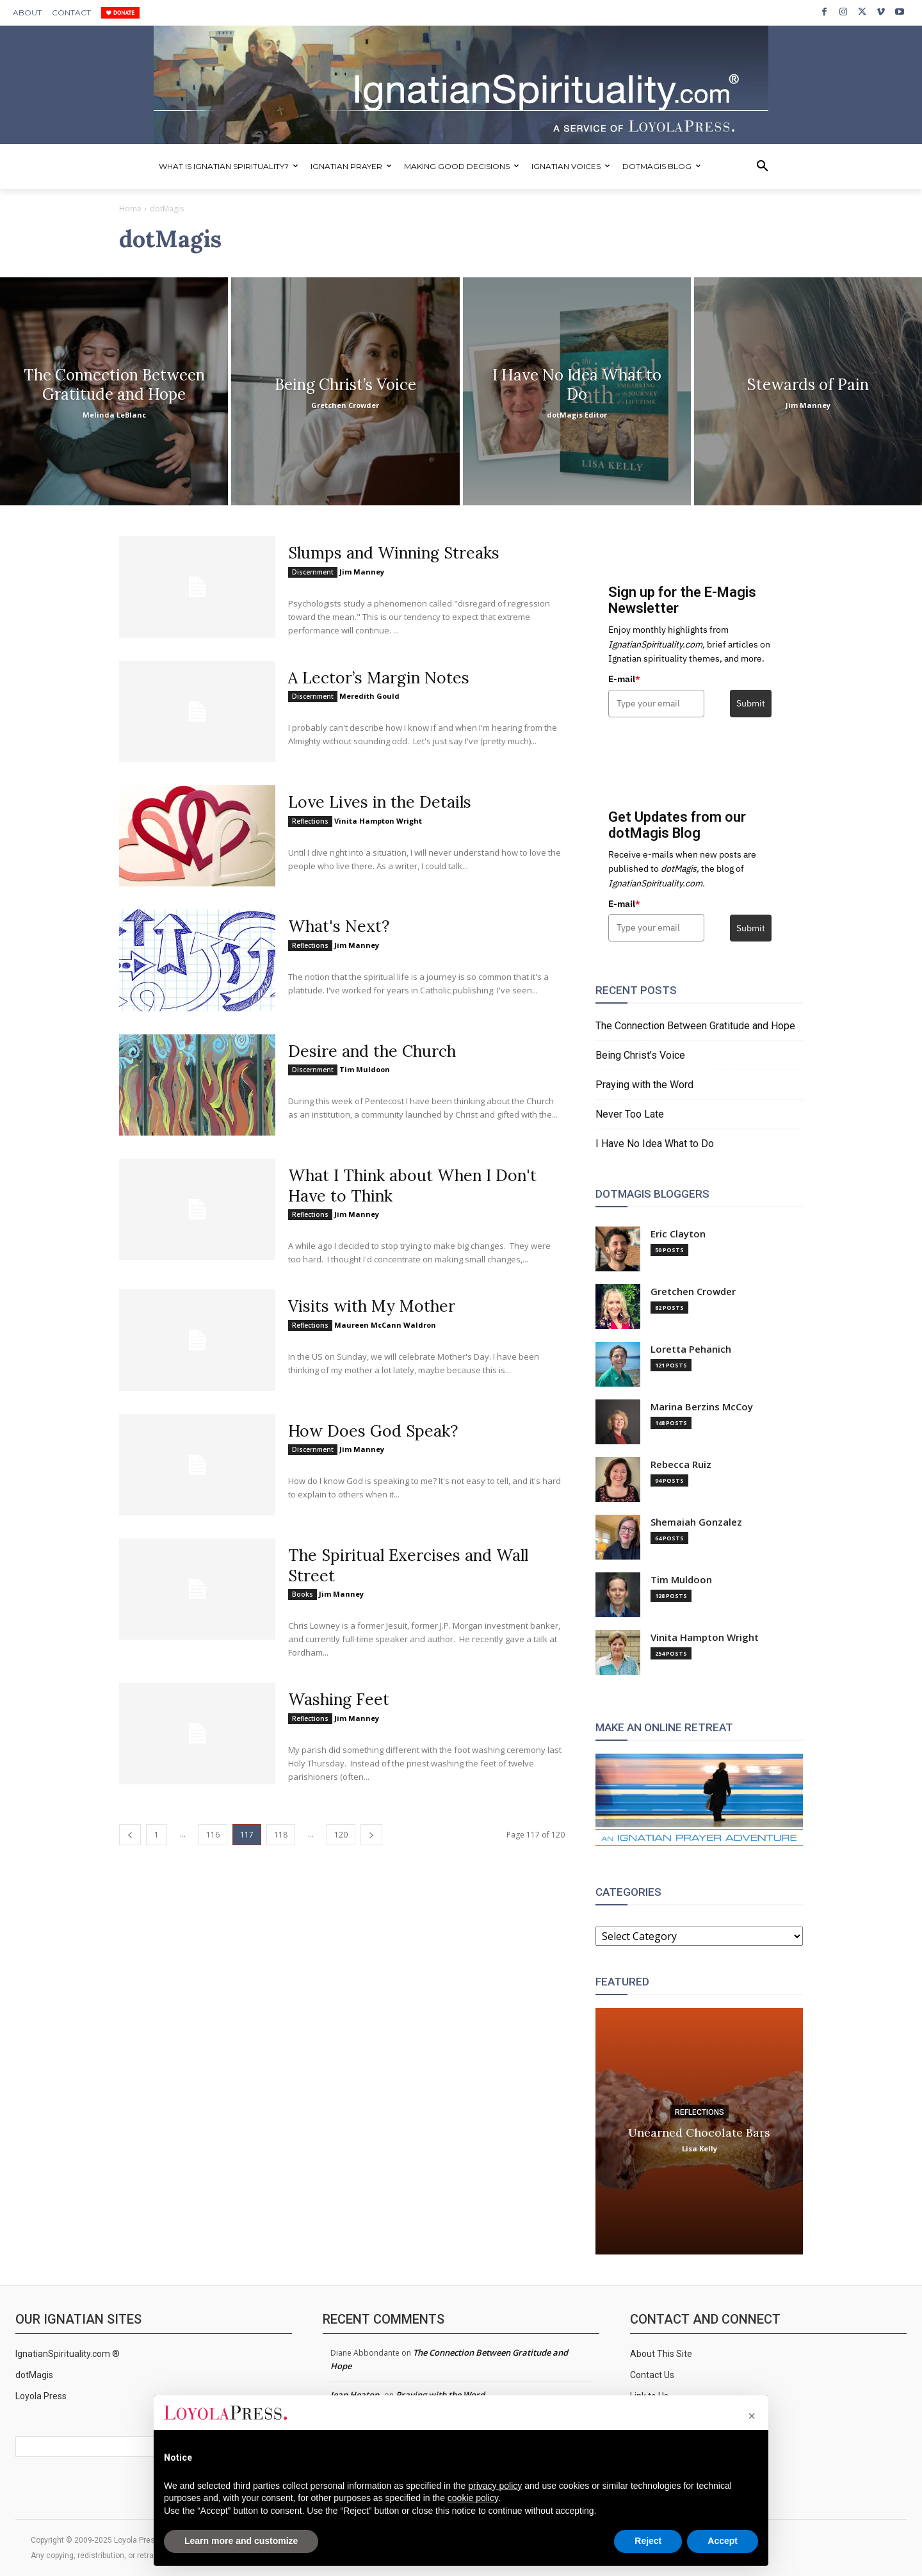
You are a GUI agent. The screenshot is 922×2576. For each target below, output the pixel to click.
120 (341, 1833)
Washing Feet (341, 1697)
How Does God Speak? (375, 1429)
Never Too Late (629, 1114)
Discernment (313, 571)
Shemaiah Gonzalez (696, 1522)
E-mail (624, 679)
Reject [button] (648, 2541)
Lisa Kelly (699, 2148)
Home (130, 208)
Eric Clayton (678, 1234)
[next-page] (371, 1833)
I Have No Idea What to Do (654, 1143)
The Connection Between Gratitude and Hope (695, 1026)
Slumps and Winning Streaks (398, 552)
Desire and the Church (375, 1050)
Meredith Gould (369, 696)
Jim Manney (361, 571)
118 (280, 1833)
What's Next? (341, 925)
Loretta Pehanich (691, 1349)
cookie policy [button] (473, 2498)
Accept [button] (723, 2541)
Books (302, 1592)
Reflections (310, 820)
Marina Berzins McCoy (702, 1407)
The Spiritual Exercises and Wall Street (413, 1564)
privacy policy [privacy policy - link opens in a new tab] (495, 2486)
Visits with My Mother (375, 1305)
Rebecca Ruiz (681, 1464)
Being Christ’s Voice (640, 1055)
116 (213, 1833)
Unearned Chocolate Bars (699, 2131)
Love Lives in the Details (383, 801)
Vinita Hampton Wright (378, 820)
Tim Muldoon (364, 1069)
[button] (762, 166)
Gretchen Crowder (693, 1291)
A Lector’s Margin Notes (382, 677)
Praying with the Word (644, 1085)
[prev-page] (130, 1833)
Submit (750, 703)
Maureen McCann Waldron (385, 1323)
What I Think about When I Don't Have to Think (416, 1184)
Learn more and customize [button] (241, 2541)
